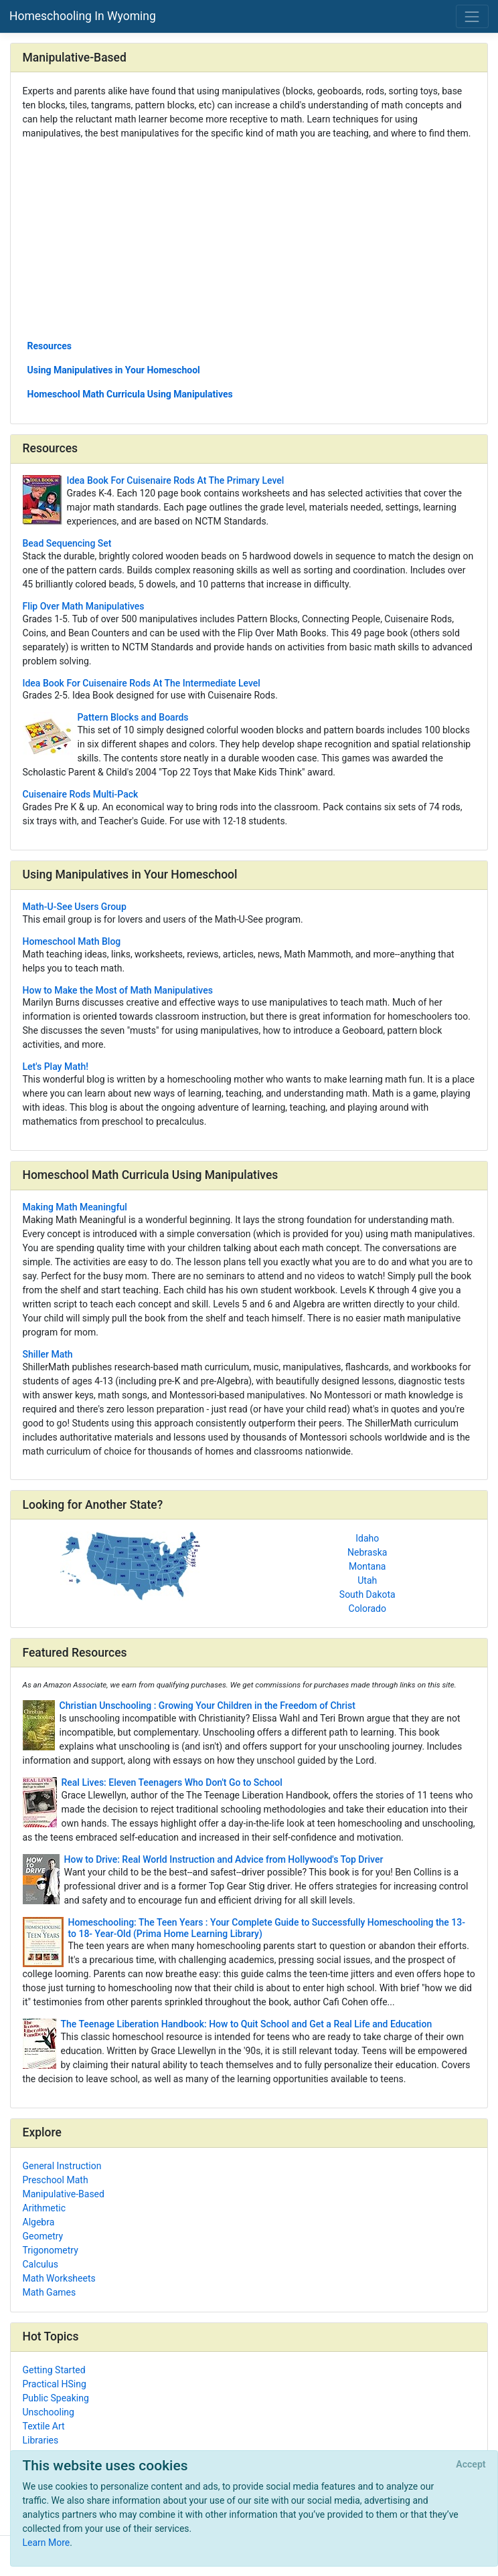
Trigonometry (50, 2250)
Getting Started (54, 2370)
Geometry (43, 2236)
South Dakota (367, 1594)
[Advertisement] (249, 239)
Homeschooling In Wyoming (82, 16)
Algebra (39, 2222)
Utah (367, 1580)
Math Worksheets (59, 2278)
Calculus (41, 2264)
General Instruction (62, 2165)
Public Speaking (56, 2398)
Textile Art (44, 2426)
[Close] (470, 2465)
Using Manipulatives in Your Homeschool (113, 370)
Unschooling (48, 2412)
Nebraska (367, 1552)
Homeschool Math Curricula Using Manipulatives (130, 394)
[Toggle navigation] (472, 16)
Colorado (367, 1608)
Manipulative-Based (63, 2194)
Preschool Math (55, 2180)
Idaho (367, 1538)
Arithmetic (44, 2208)
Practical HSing (54, 2384)
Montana (367, 1566)
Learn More (46, 2542)
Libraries (41, 2440)
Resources (49, 346)
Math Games (49, 2292)
